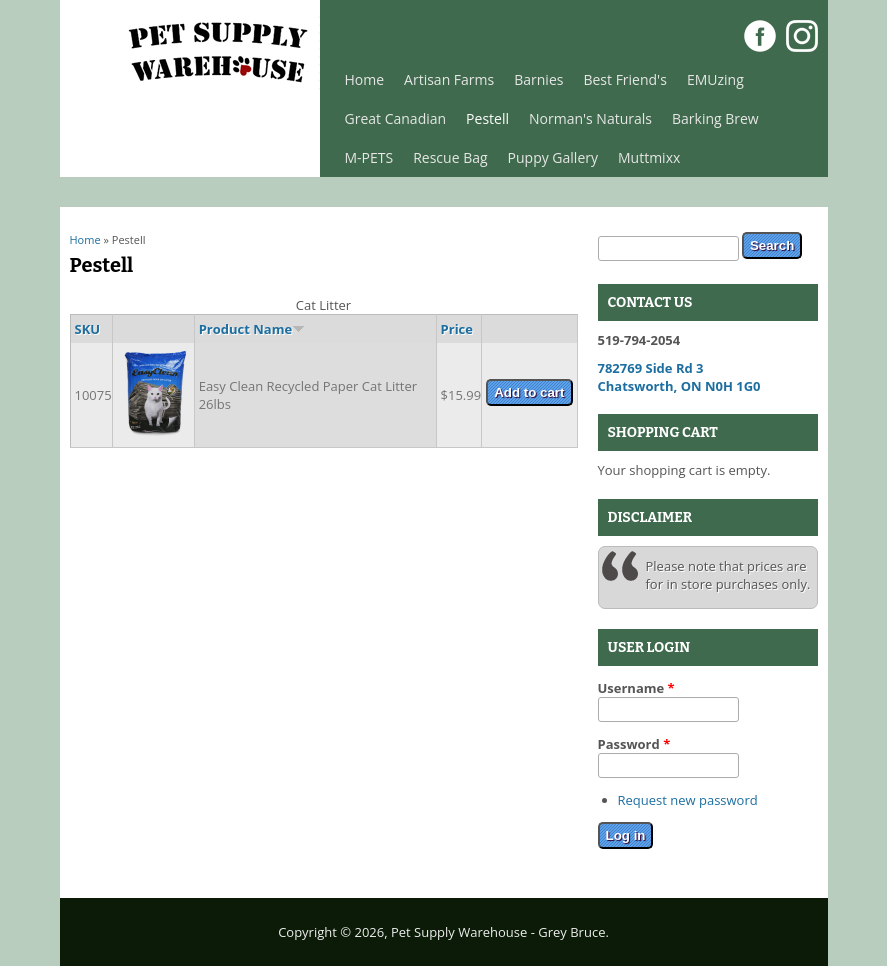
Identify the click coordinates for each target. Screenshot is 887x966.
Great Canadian (396, 118)
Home (365, 79)
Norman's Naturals (590, 118)
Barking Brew (715, 118)
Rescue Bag (450, 157)
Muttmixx (649, 157)
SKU (88, 329)
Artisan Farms (449, 79)
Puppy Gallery (553, 157)
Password (634, 744)
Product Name (252, 329)
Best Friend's (624, 79)
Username (636, 688)
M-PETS (369, 157)
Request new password (688, 800)
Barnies (538, 79)
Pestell (487, 118)
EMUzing (715, 79)
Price (457, 329)
